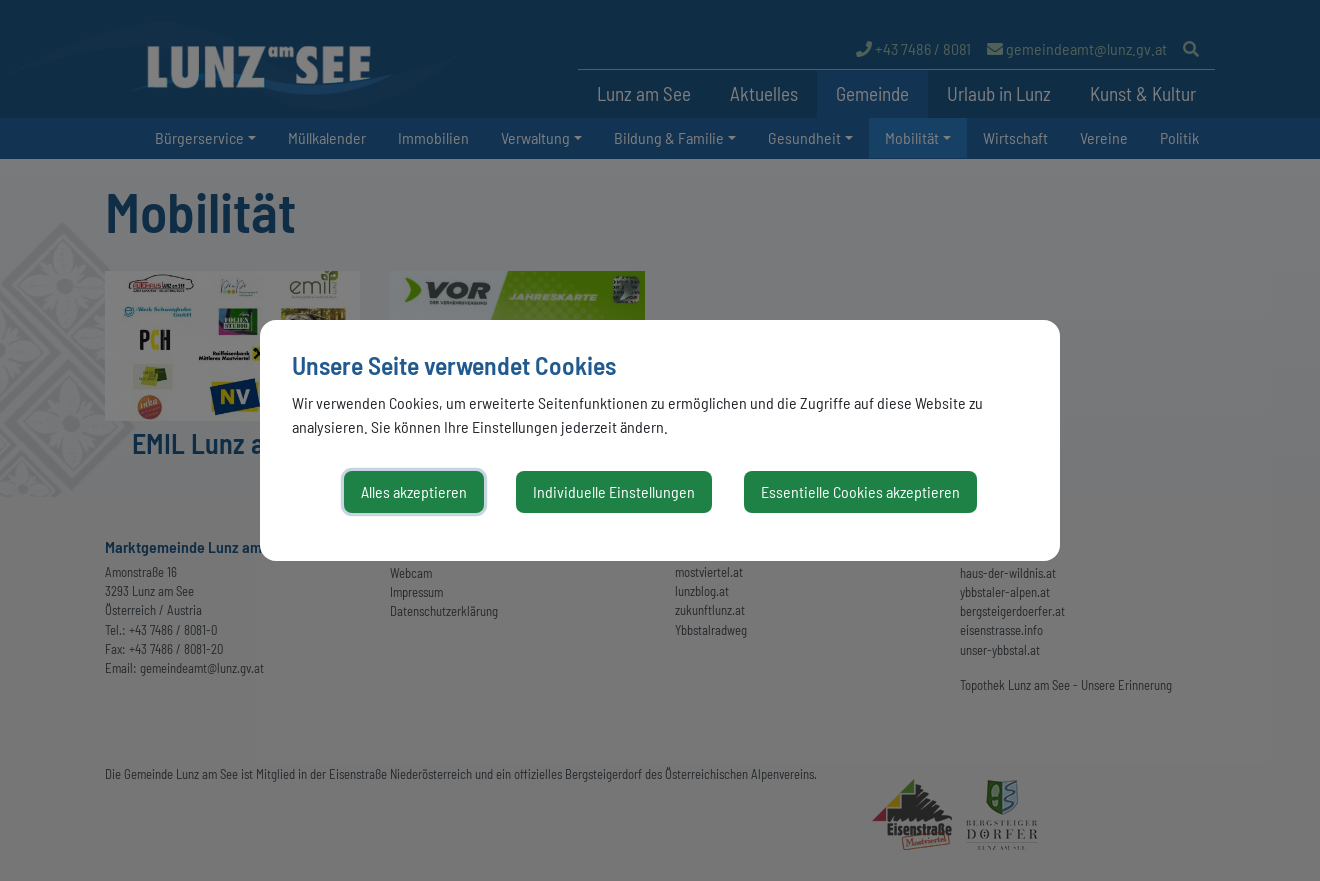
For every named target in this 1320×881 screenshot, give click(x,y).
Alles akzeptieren (414, 491)
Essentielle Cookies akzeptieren (860, 491)
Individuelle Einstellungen (614, 491)
